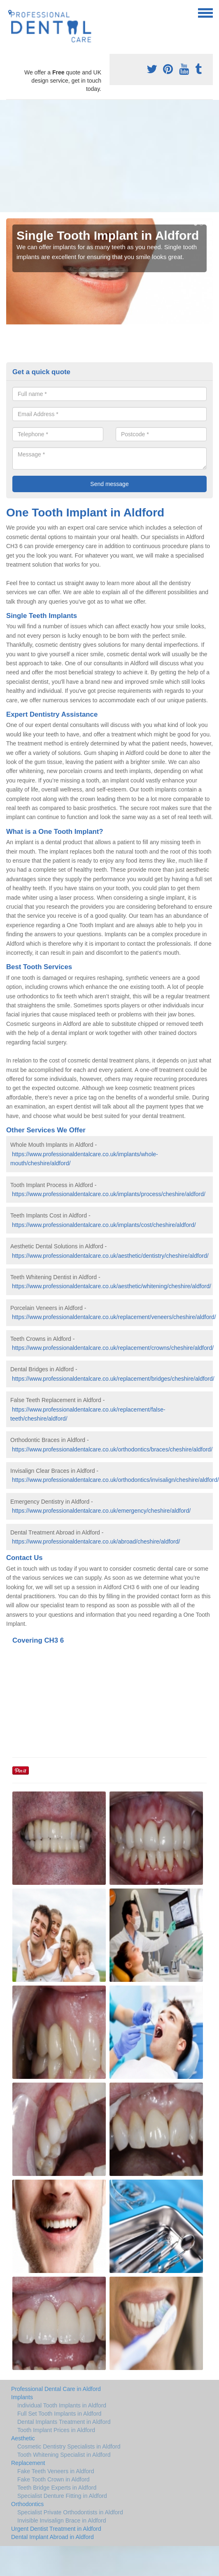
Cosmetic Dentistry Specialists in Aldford (69, 2446)
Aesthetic (23, 2438)
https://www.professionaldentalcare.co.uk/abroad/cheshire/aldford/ (96, 1541)
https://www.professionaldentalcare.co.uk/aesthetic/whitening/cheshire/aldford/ (111, 1286)
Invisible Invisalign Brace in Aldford (61, 2520)
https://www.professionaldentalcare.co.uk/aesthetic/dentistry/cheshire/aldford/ (110, 1255)
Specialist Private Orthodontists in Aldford (70, 2512)
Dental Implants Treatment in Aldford (63, 2422)
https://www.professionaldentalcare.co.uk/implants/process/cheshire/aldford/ (108, 1194)
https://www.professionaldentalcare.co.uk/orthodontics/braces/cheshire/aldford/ (112, 1449)
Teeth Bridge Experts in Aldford (56, 2487)
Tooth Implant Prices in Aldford (56, 2430)
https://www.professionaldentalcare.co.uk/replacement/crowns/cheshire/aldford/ (113, 1348)
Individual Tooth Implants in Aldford (61, 2405)
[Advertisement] (97, 156)
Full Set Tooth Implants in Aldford (59, 2413)
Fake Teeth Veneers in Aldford (55, 2471)
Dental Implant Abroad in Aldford (52, 2537)
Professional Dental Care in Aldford (56, 2389)
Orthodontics (27, 2504)
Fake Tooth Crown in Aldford (53, 2479)
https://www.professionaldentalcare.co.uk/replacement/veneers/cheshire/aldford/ (114, 1317)
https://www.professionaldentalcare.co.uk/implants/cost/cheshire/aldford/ (104, 1225)
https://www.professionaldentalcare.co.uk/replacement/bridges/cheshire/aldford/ (113, 1378)
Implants (22, 2397)
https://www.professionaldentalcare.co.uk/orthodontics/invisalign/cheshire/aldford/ (115, 1480)
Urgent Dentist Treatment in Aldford (56, 2528)
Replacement (28, 2463)
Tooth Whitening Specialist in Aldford (63, 2454)
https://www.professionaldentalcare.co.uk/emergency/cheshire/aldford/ (101, 1510)
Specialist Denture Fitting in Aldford (62, 2496)
